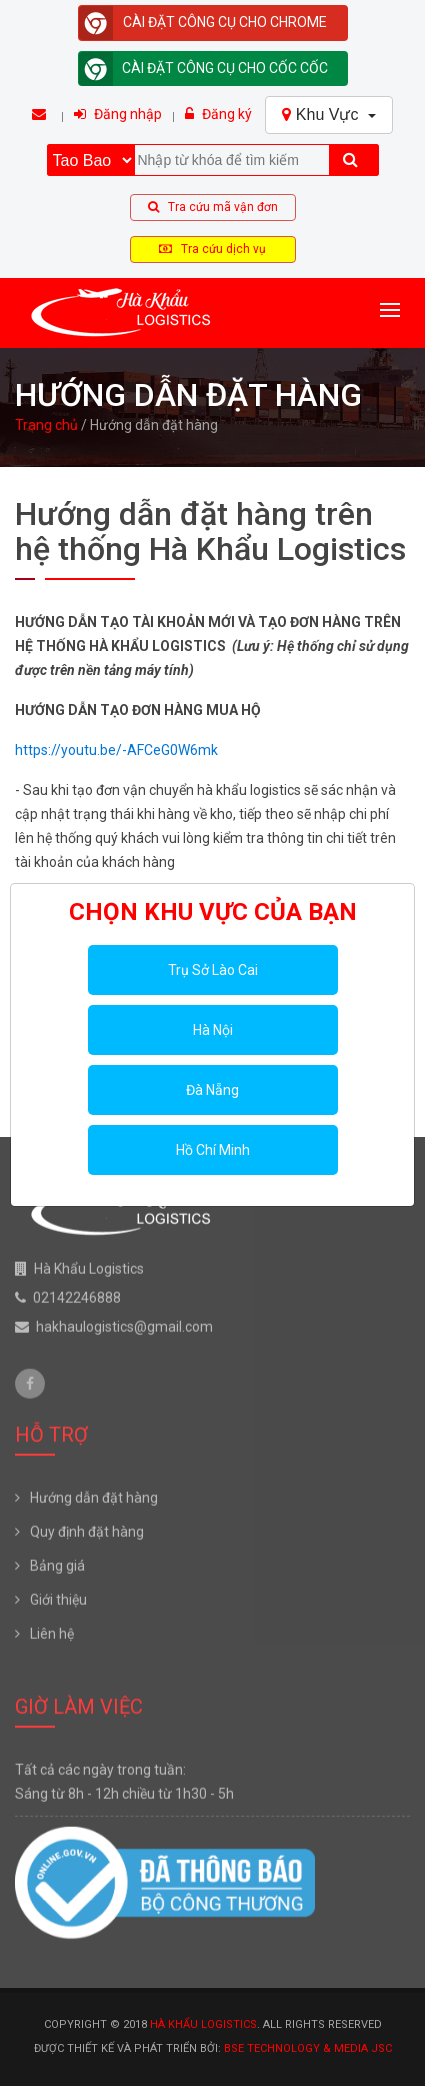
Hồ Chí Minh (213, 1150)
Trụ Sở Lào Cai (213, 970)
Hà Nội (213, 1030)
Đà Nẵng (212, 1090)
